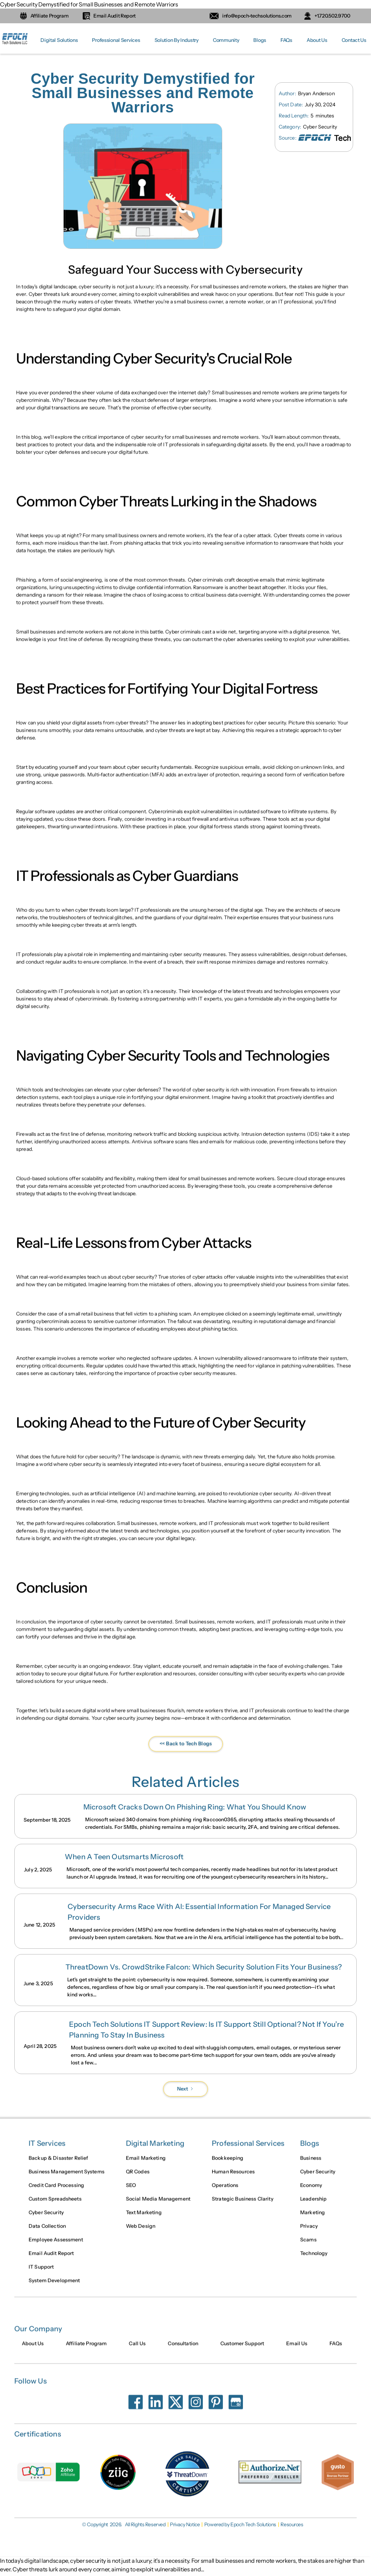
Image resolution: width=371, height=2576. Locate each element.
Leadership (313, 2206)
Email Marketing (146, 2165)
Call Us (137, 2350)
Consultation (183, 2350)
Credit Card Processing (56, 2192)
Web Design (140, 2233)
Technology (313, 2260)
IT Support (41, 2274)
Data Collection (47, 2233)
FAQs (286, 40)
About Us (317, 40)
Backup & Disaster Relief (58, 2165)
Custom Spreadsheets (55, 2206)
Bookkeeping (228, 2165)
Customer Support (242, 2350)
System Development (54, 2287)
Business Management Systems (66, 2178)
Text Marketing (144, 2219)
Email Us (296, 2350)
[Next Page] (185, 2089)
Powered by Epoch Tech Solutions (240, 2525)
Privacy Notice (185, 2525)
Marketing (312, 2219)
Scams (308, 2246)
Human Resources (233, 2178)
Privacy (309, 2233)
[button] (59, 40)
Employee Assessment (56, 2246)
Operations (225, 2192)
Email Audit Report (51, 2260)
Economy (311, 2192)
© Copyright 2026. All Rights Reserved (123, 2525)
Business (310, 2165)
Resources (291, 2525)
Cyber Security (46, 2219)
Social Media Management (158, 2206)
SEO (131, 2192)
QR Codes (138, 2178)
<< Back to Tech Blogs (186, 1758)
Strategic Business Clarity (242, 2206)
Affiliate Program (86, 2350)
